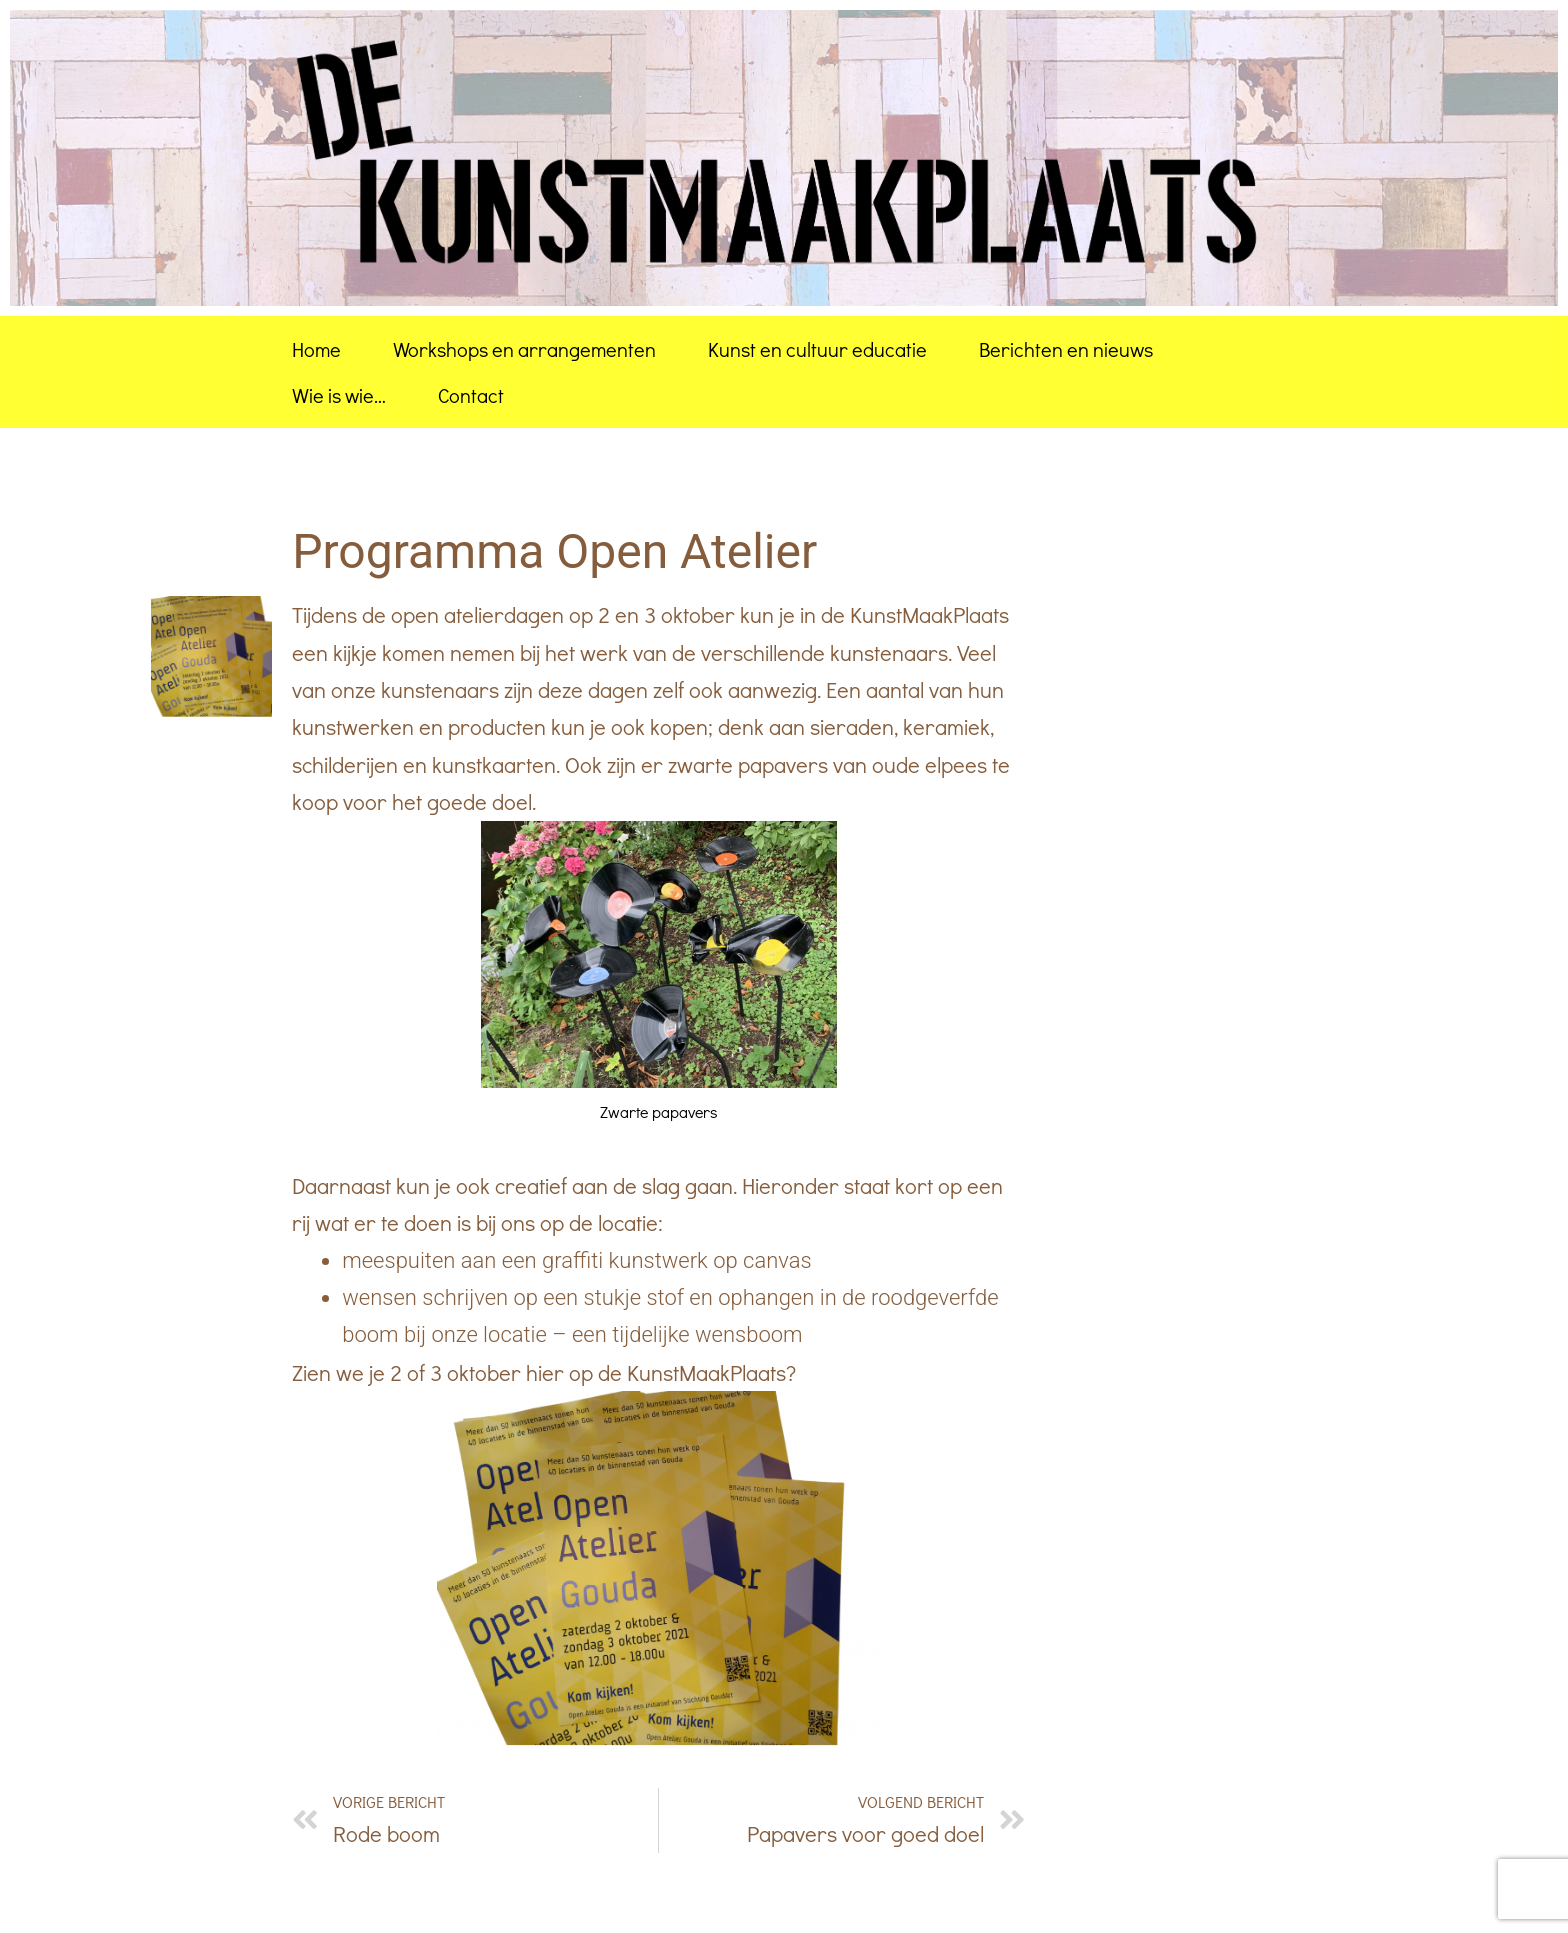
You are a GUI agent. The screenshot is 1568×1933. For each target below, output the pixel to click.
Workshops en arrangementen (524, 349)
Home (316, 349)
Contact (471, 395)
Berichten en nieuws (1066, 349)
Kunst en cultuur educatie (817, 349)
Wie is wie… (339, 395)
